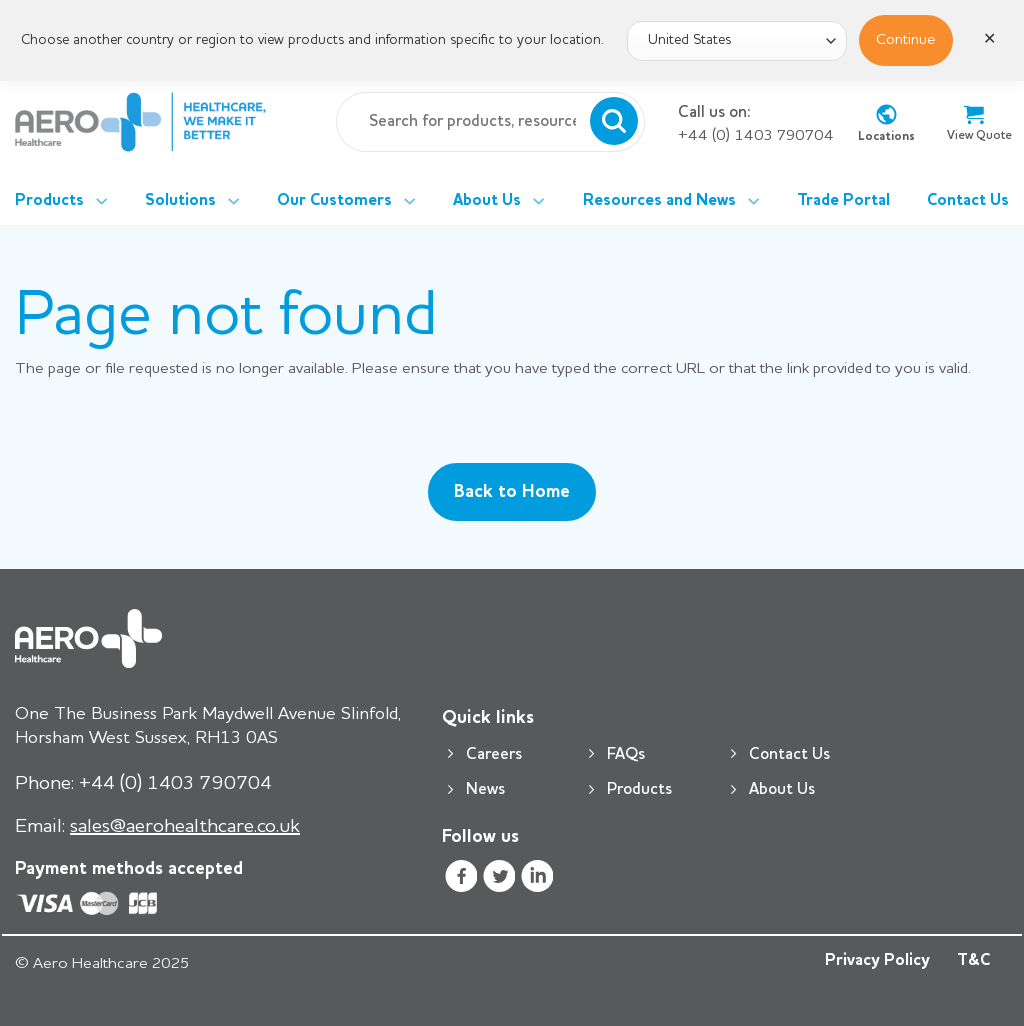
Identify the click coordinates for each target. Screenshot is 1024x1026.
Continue (906, 40)
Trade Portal (843, 201)
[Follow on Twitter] (499, 879)
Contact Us (968, 201)
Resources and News (671, 201)
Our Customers (346, 201)
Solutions (192, 201)
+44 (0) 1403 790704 (756, 136)
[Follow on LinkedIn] (537, 879)
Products (61, 201)
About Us (499, 201)
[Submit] (614, 122)
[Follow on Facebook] (460, 879)
